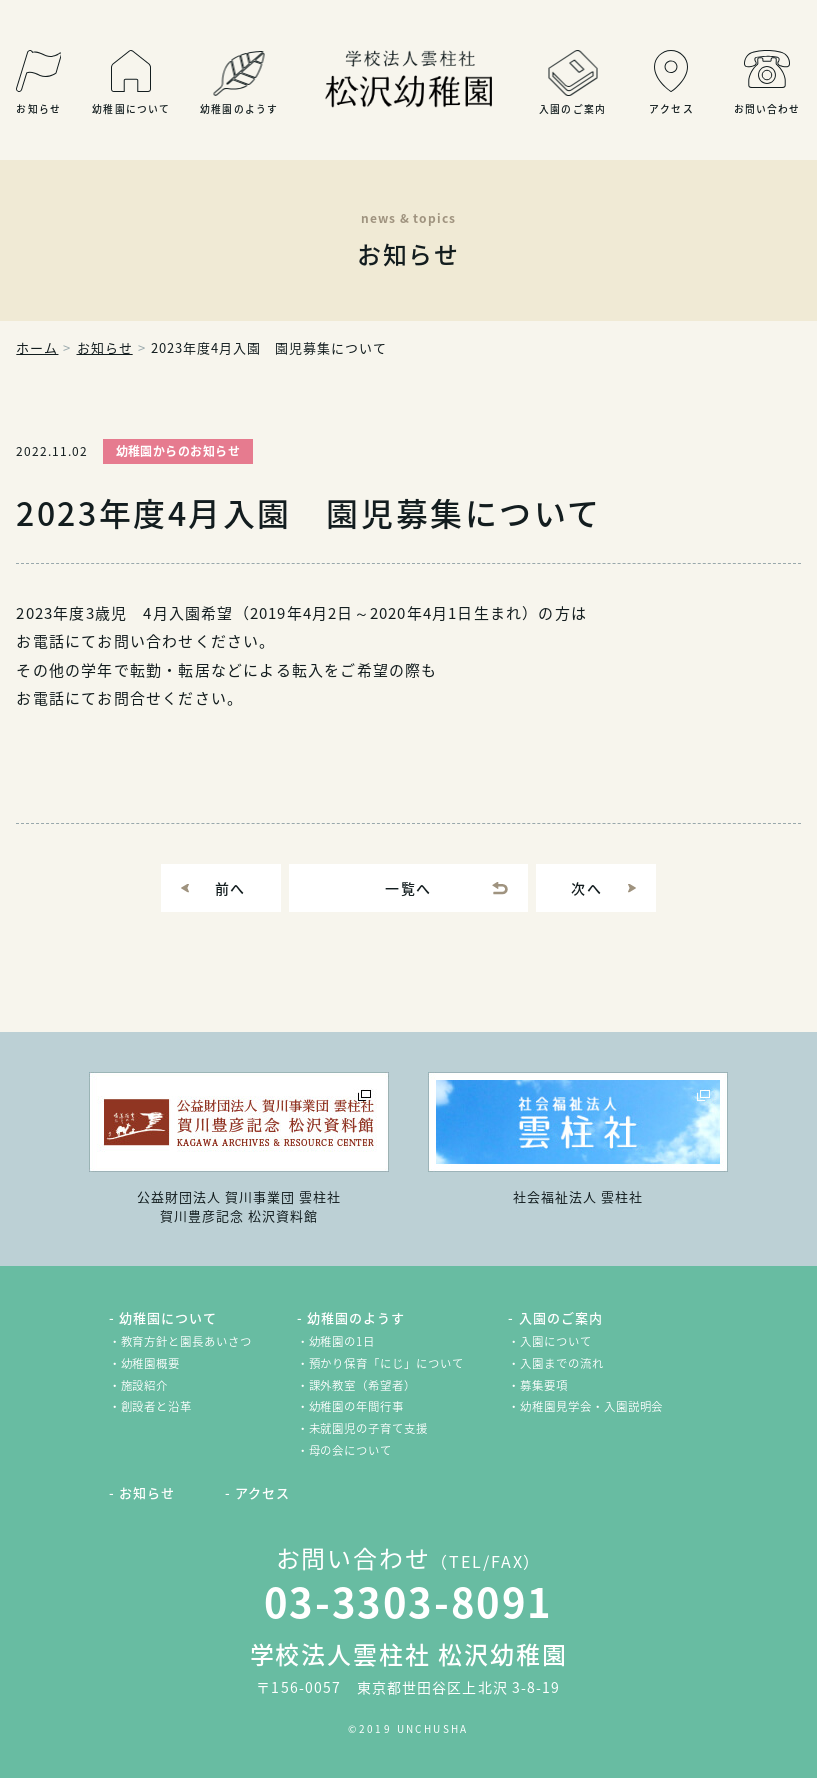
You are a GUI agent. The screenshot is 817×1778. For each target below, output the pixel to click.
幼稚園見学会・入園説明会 (591, 1406)
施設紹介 (145, 1385)
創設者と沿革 (157, 1406)
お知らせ (105, 347)
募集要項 (544, 1385)
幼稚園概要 (151, 1363)
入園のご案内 (561, 1317)
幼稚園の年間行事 (356, 1406)
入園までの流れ (561, 1363)
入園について (556, 1341)
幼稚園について (168, 1317)
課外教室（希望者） (362, 1385)
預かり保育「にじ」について (386, 1363)
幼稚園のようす (356, 1317)
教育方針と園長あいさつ (186, 1341)
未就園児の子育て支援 (368, 1428)
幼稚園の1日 (342, 1341)
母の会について (350, 1450)
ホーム (37, 347)
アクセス (262, 1492)
